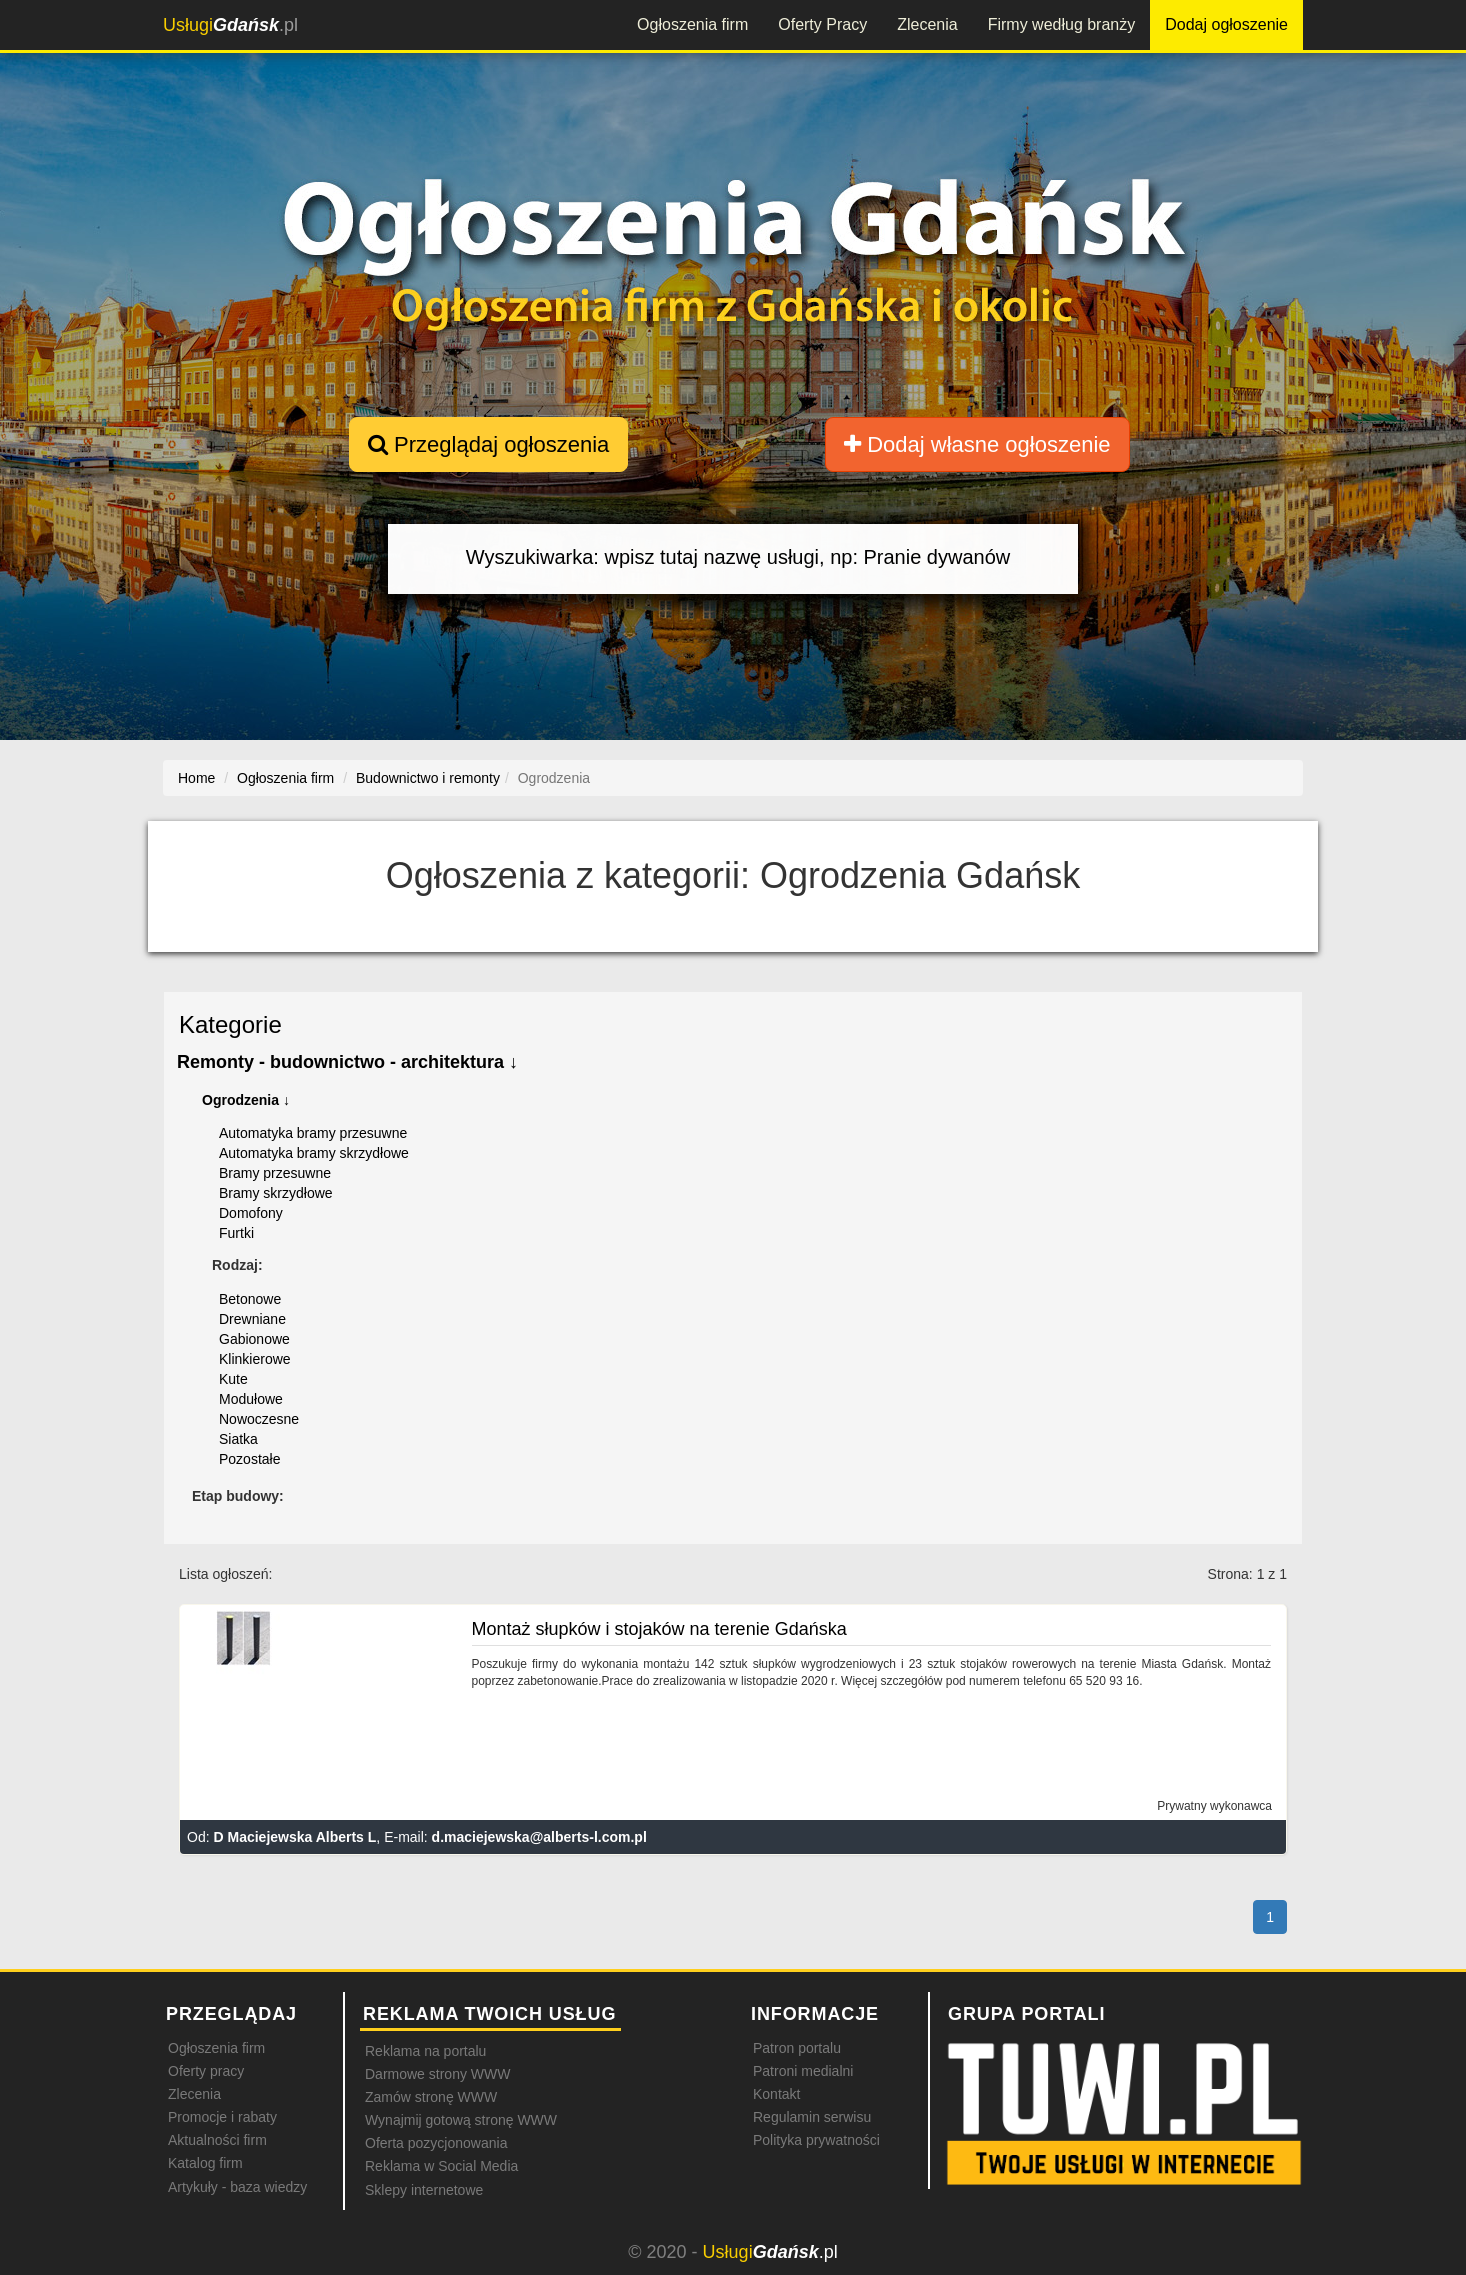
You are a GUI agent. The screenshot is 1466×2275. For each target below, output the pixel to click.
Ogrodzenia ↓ (246, 1100)
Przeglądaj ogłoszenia (488, 444)
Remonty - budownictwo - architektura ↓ (347, 1062)
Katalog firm (205, 2163)
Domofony (251, 1213)
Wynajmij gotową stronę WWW (461, 2120)
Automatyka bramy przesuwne (313, 1133)
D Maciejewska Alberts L (294, 1837)
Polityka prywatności (816, 2140)
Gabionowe (254, 1339)
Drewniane (252, 1319)
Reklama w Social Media (441, 2166)
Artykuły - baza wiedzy (237, 2187)
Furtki (236, 1233)
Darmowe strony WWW (437, 2074)
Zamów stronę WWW (431, 2097)
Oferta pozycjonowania (436, 2143)
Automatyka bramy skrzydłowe (314, 1153)
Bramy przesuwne (275, 1173)
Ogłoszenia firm (692, 24)
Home (196, 778)
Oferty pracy (206, 2071)
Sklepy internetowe (424, 2190)
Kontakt (776, 2094)
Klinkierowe (255, 1359)
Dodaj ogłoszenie (1226, 24)
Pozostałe (249, 1459)
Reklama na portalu (425, 2051)
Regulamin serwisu (812, 2117)
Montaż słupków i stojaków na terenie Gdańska (659, 1629)
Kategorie (230, 1024)
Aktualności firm (217, 2140)
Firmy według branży (1062, 24)
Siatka (238, 1439)
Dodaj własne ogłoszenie (977, 444)
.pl (230, 25)
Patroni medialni (803, 2071)
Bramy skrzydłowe (276, 1193)
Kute (233, 1379)
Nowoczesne (259, 1419)
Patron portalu (797, 2048)
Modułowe (251, 1399)
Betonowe (250, 1299)
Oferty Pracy (822, 24)
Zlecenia (927, 24)
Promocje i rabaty (222, 2117)
